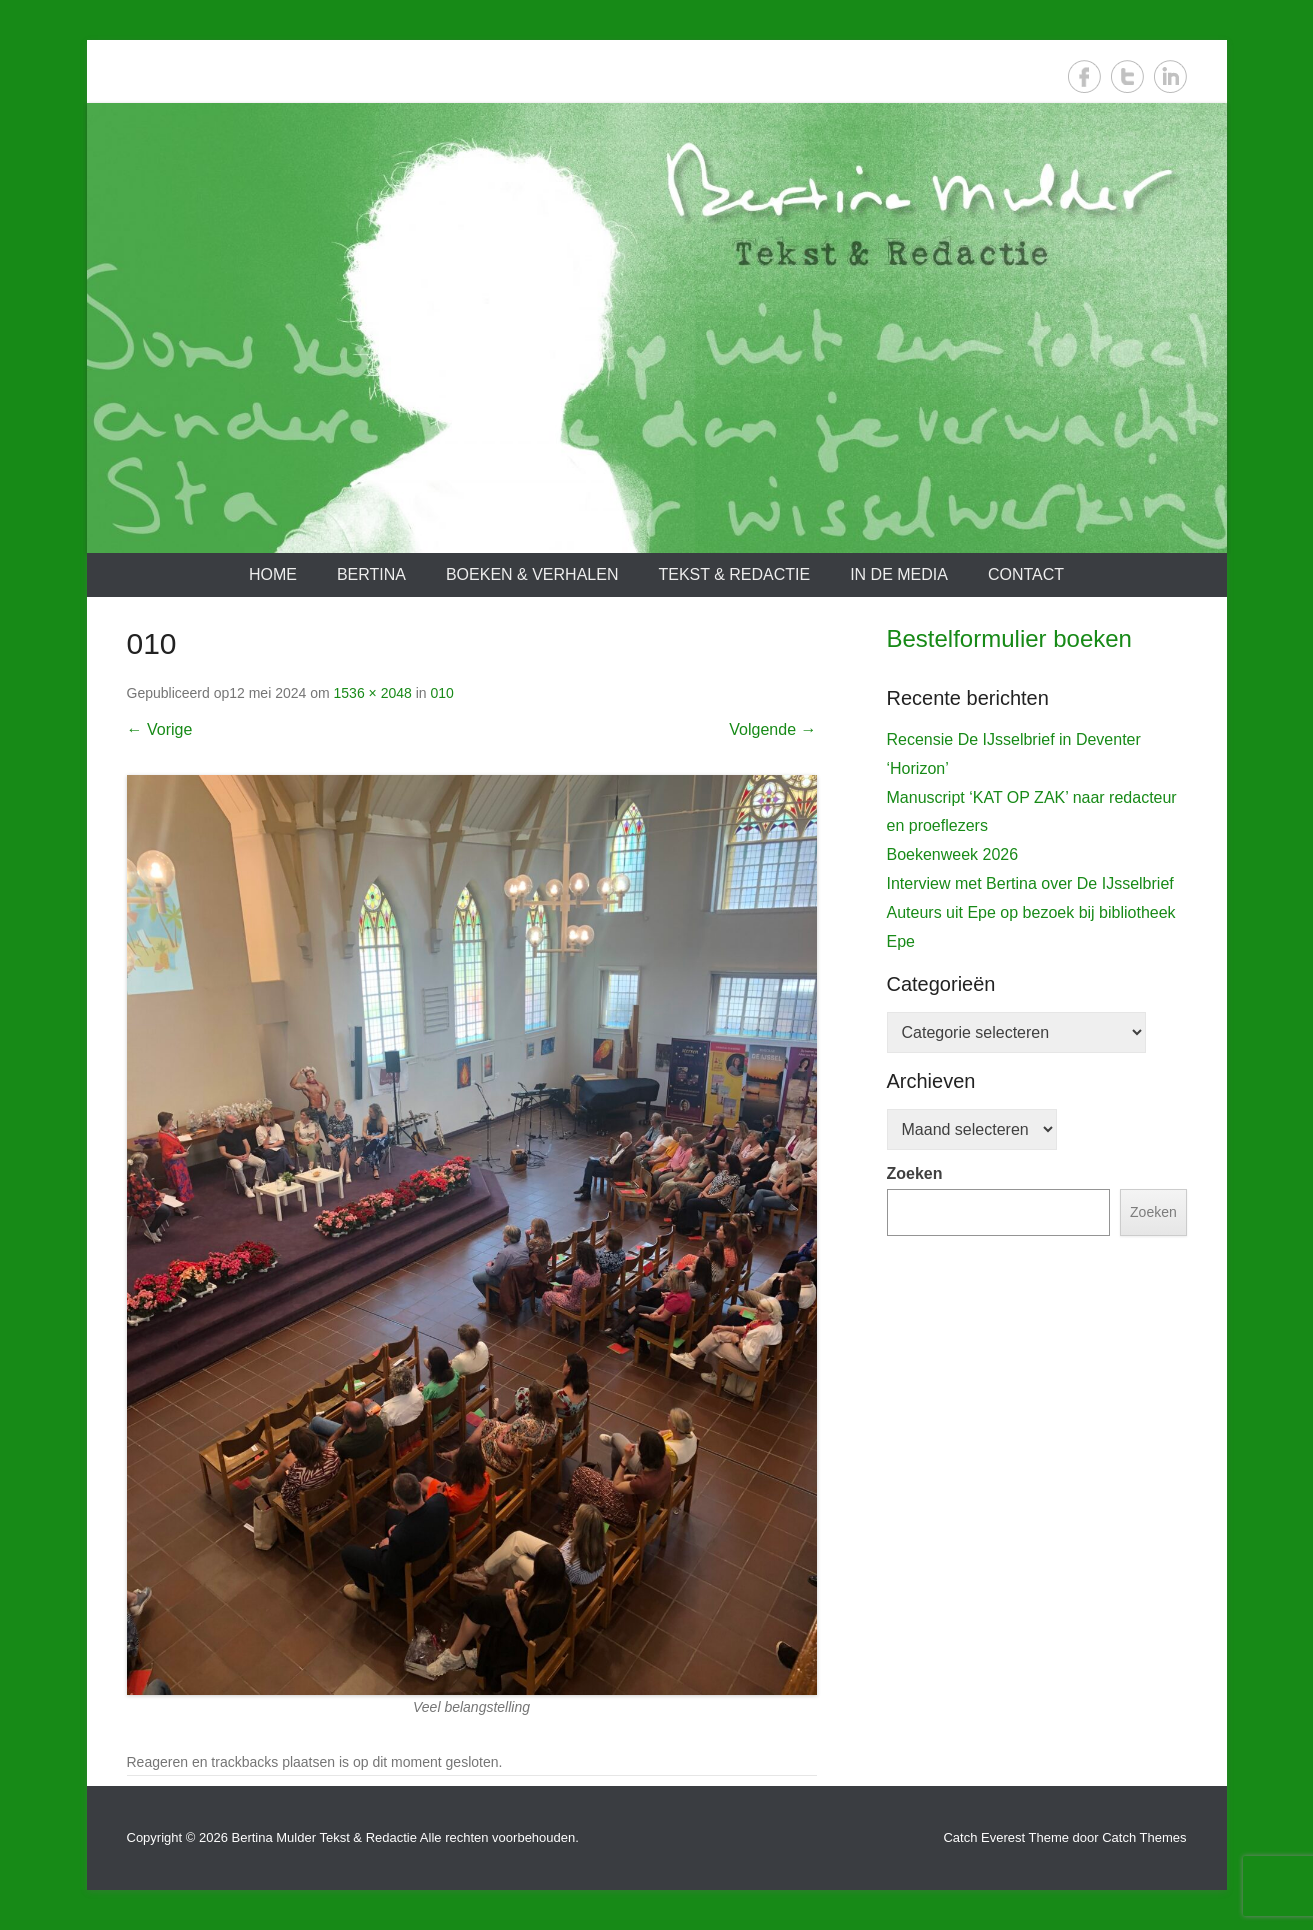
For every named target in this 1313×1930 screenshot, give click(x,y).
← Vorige (160, 729)
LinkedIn (1170, 76)
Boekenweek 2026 (953, 1254)
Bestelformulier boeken (1009, 638)
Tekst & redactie (734, 574)
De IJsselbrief (945, 1053)
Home (273, 574)
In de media (899, 574)
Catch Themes (1144, 1837)
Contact (1026, 574)
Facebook (1084, 76)
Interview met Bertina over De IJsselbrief (1030, 1283)
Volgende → (772, 729)
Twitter (1127, 76)
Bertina (371, 574)
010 (441, 693)
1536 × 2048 (373, 693)
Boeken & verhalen (532, 574)
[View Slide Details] (1037, 870)
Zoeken (915, 1573)
